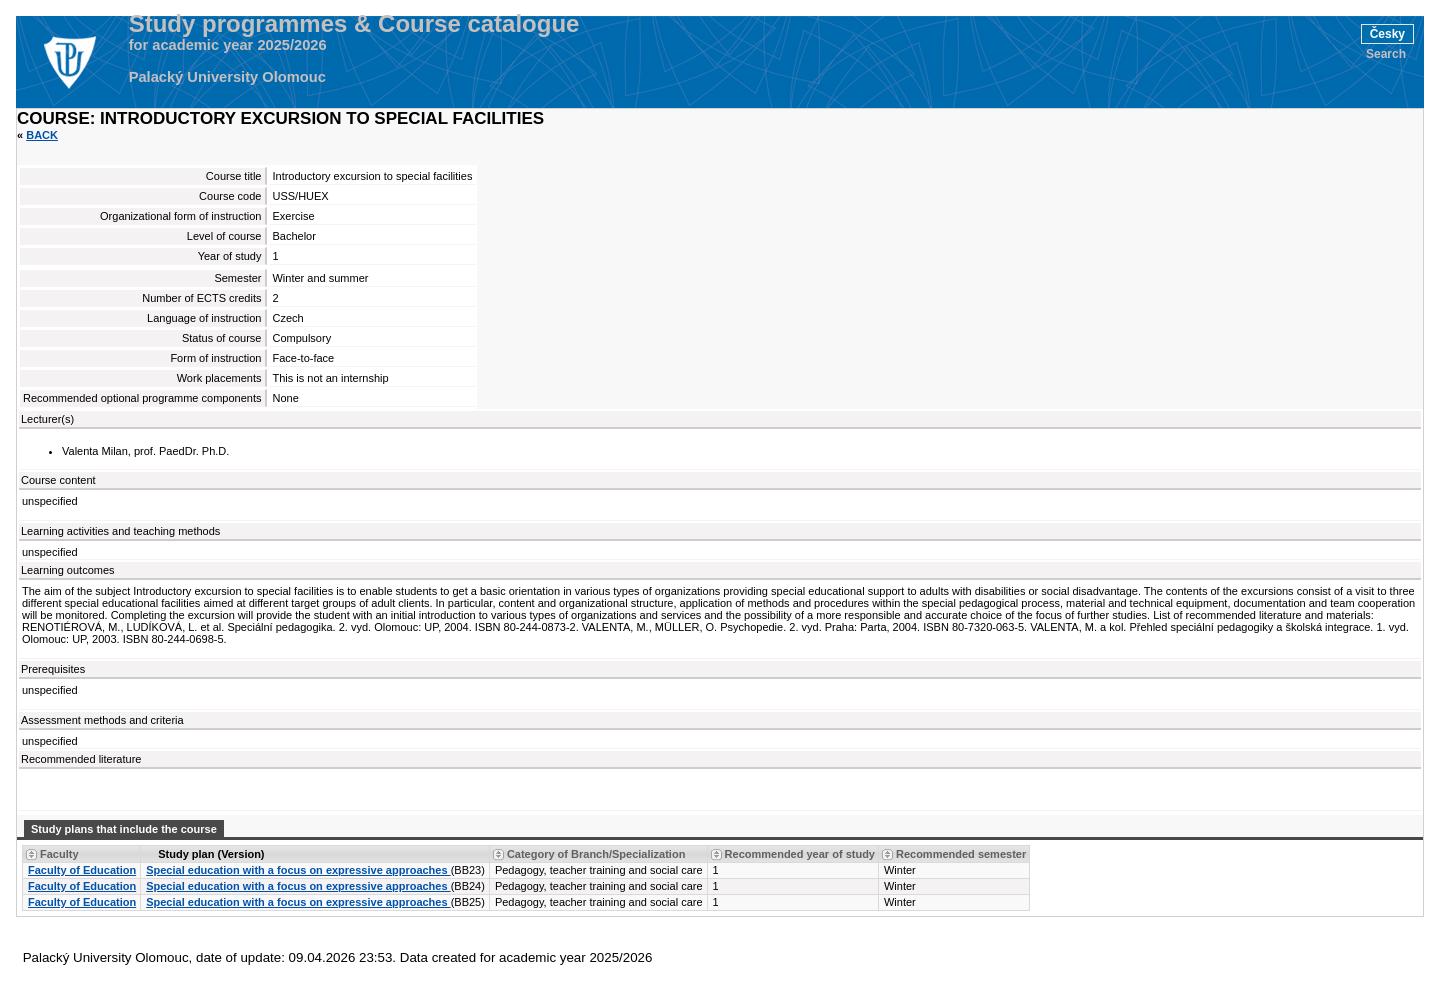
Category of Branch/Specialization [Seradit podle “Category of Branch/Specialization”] (596, 854)
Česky (1387, 34)
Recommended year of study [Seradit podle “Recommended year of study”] (800, 854)
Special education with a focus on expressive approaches (298, 870)
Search (1386, 54)
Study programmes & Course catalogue (354, 24)
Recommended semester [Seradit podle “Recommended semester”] (961, 854)
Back (42, 135)
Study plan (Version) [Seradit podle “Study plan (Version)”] (211, 854)
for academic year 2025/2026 (228, 45)
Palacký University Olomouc (227, 77)
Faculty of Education (82, 870)
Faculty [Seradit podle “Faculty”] (59, 854)
